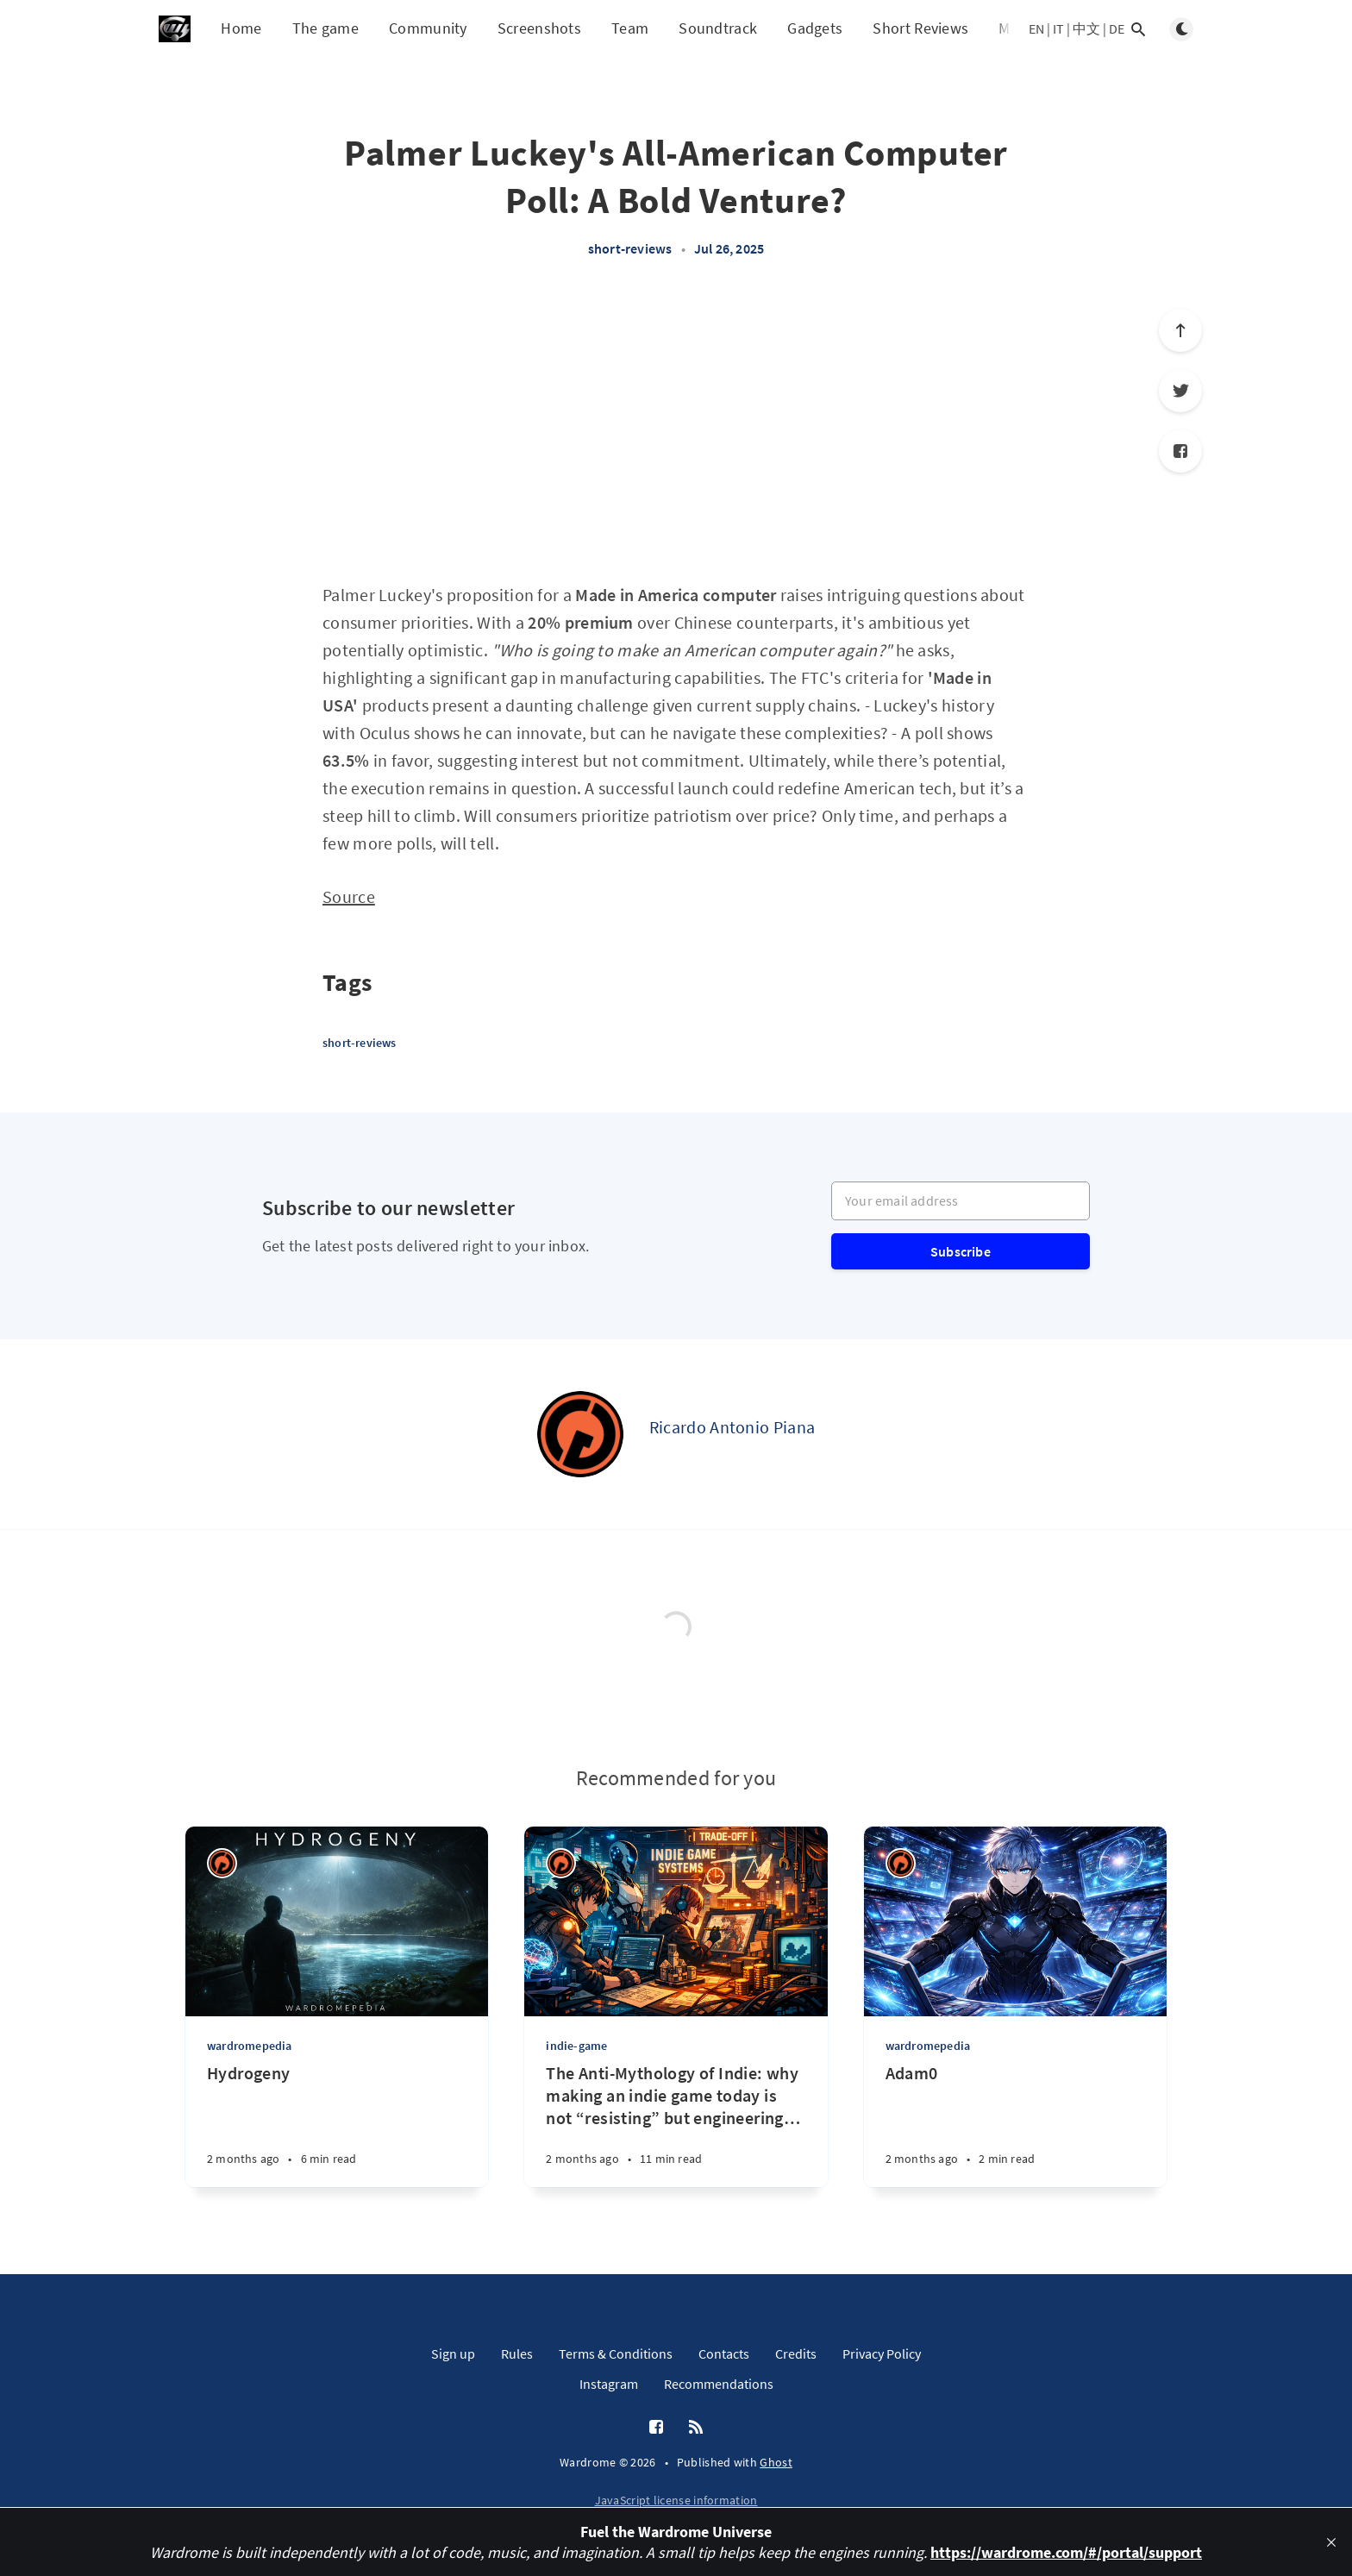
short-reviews (630, 248)
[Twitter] (1180, 390)
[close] (1331, 2542)
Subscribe (960, 1251)
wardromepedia (249, 2045)
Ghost (776, 2462)
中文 (1086, 28)
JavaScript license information (676, 2500)
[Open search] (1138, 29)
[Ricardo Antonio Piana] (580, 1434)
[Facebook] (1180, 451)
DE (1116, 28)
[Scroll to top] (1180, 330)
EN (1036, 28)
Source (348, 896)
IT (1058, 28)
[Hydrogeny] (336, 2124)
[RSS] (696, 2427)
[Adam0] (1015, 2124)
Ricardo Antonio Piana (732, 1427)
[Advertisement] (676, 429)
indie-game (576, 2045)
